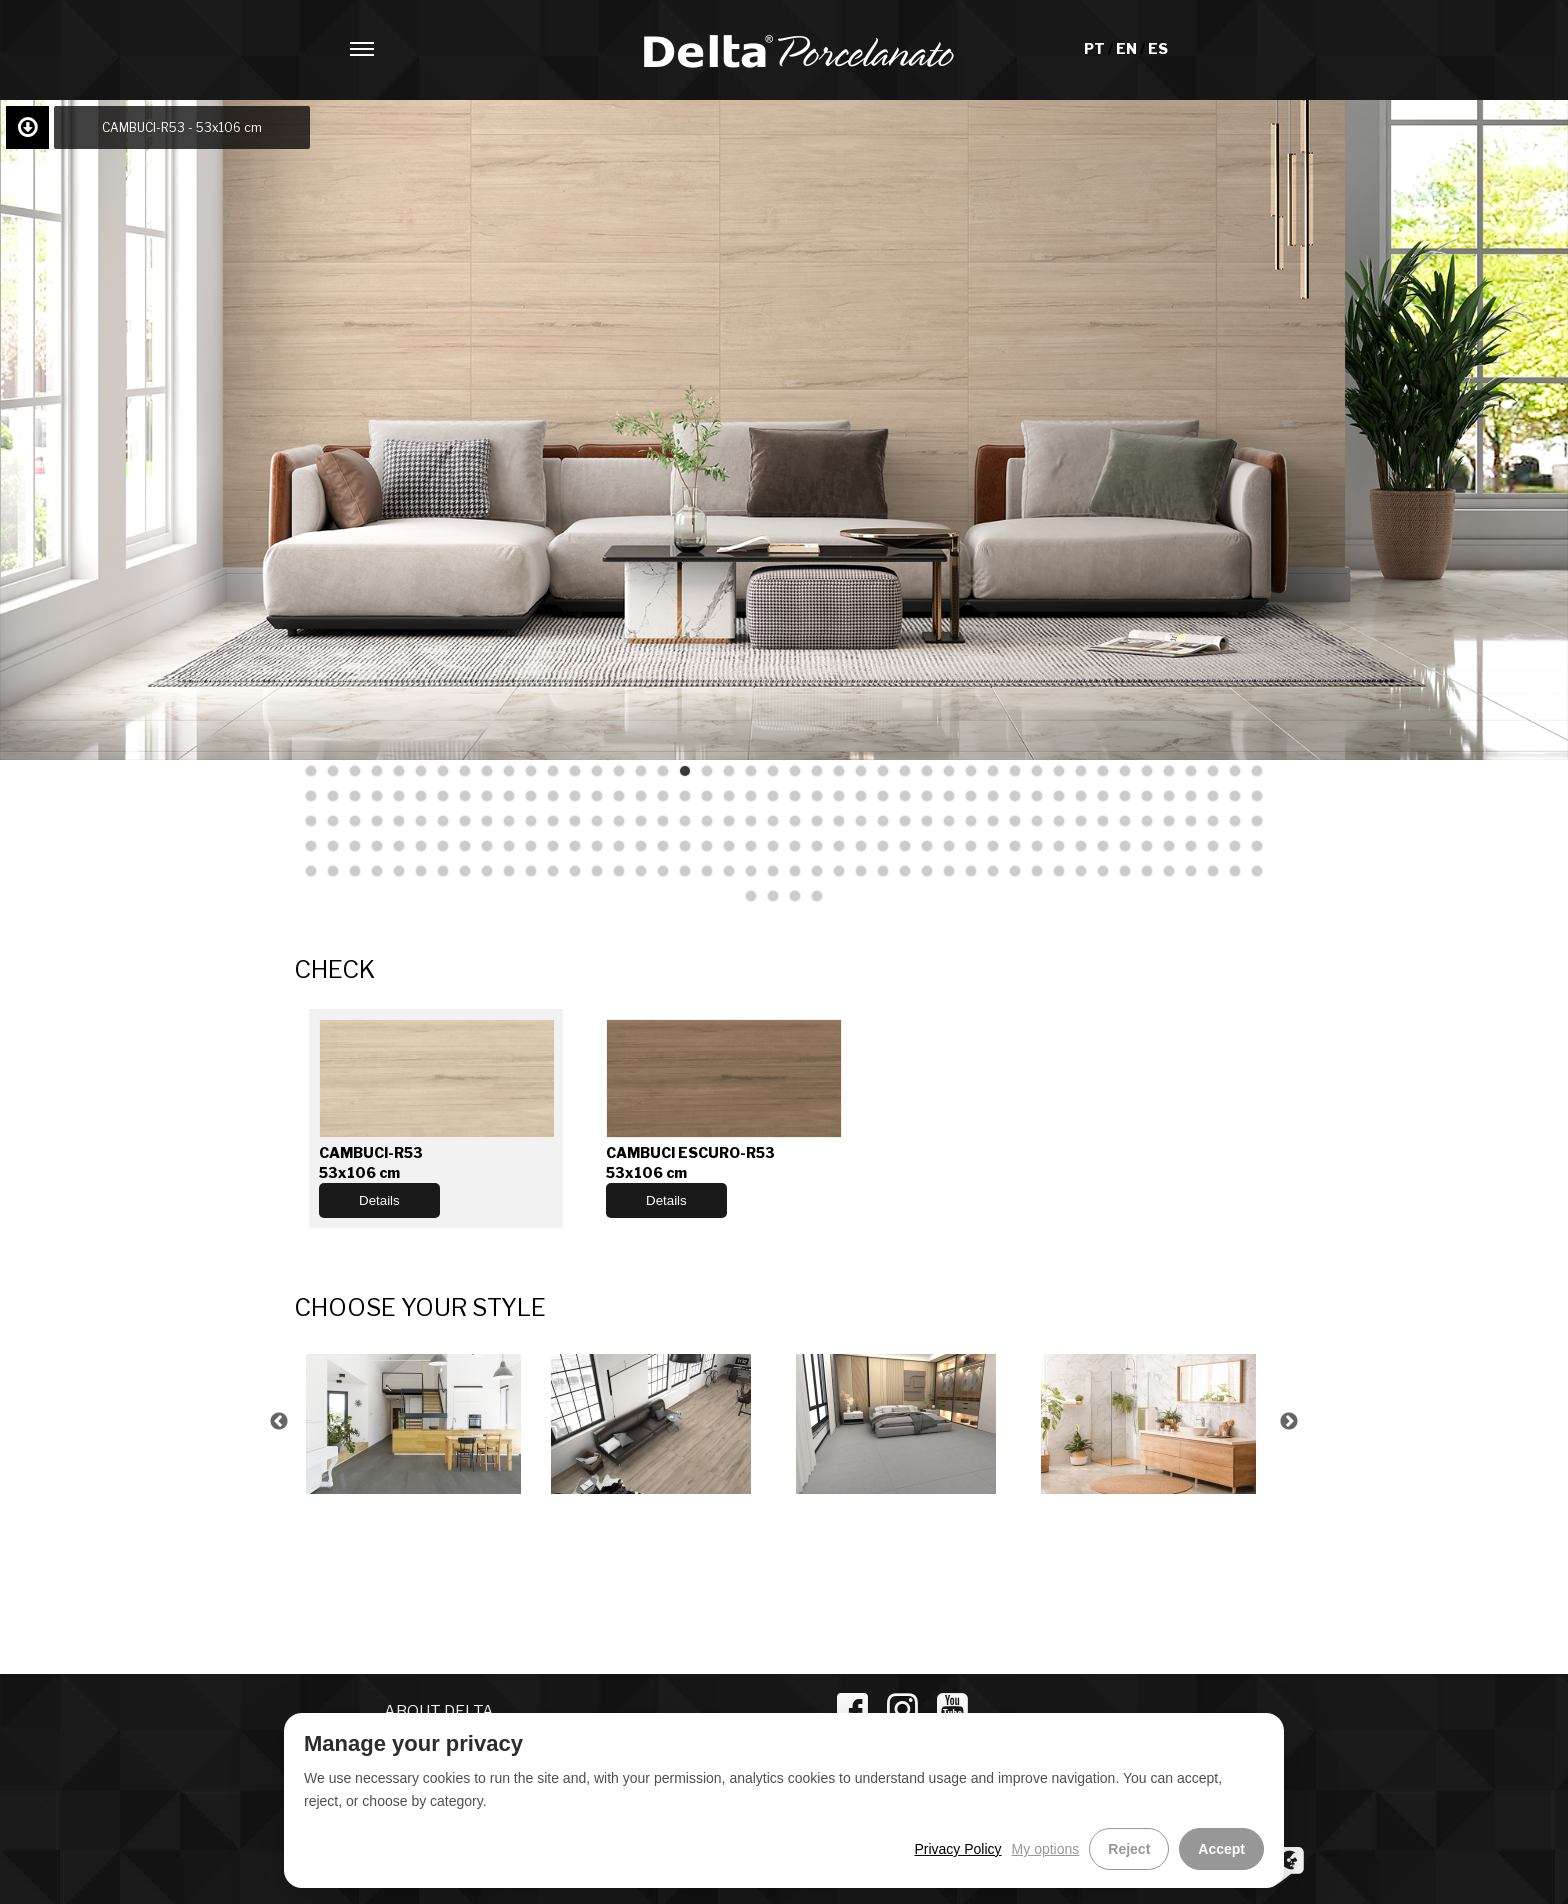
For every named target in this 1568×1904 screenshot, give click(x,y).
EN (1128, 48)
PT (1096, 48)
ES (1158, 48)
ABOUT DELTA (439, 1711)
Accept (1221, 1849)
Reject (1129, 1849)
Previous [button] (279, 1422)
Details (379, 1200)
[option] (416, 1421)
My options (1046, 1849)
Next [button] (1289, 1422)
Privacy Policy (957, 1849)
